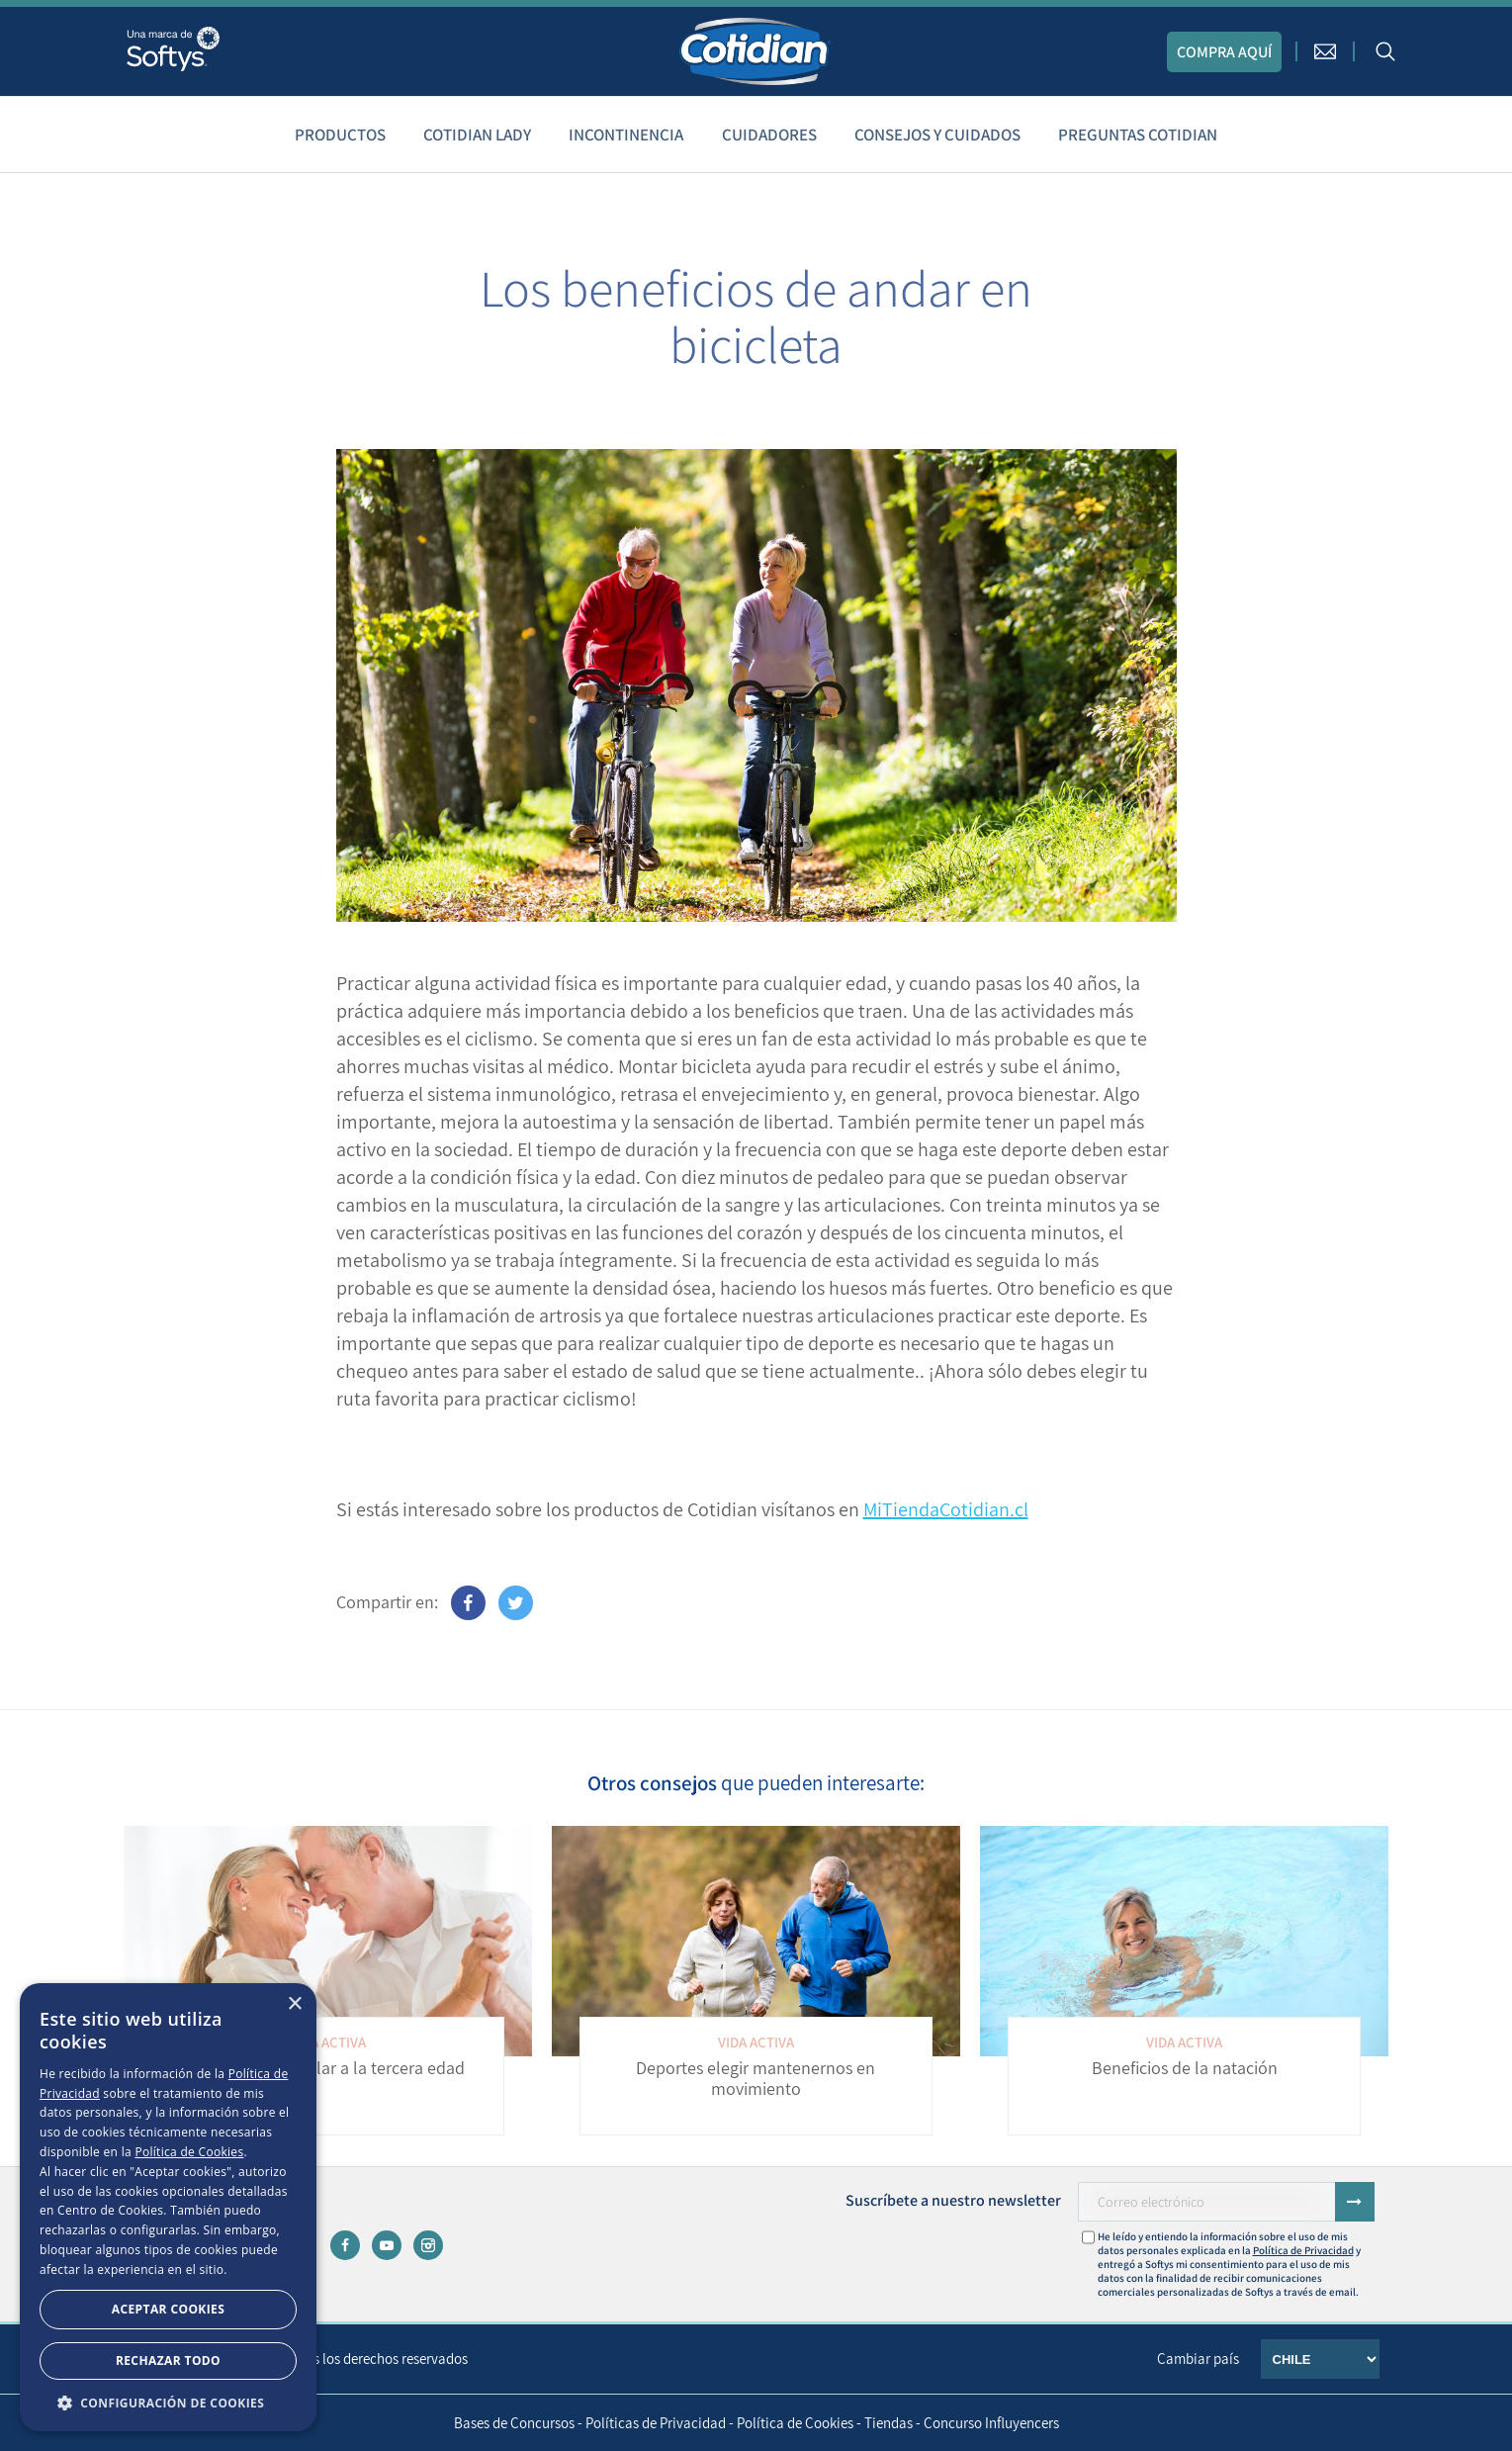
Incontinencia (626, 134)
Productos (340, 134)
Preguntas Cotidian (1137, 134)
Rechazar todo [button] (168, 2360)
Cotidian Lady (477, 134)
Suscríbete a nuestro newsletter (953, 2200)
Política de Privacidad (1303, 2250)
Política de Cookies (795, 2422)
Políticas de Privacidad (655, 2422)
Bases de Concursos (514, 2422)
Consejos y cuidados (937, 134)
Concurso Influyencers (991, 2422)
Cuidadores (769, 134)
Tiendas (888, 2422)
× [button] (294, 2004)
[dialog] (168, 2207)
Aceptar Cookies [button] (168, 2309)
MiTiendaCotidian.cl (945, 1509)
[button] (168, 2402)
